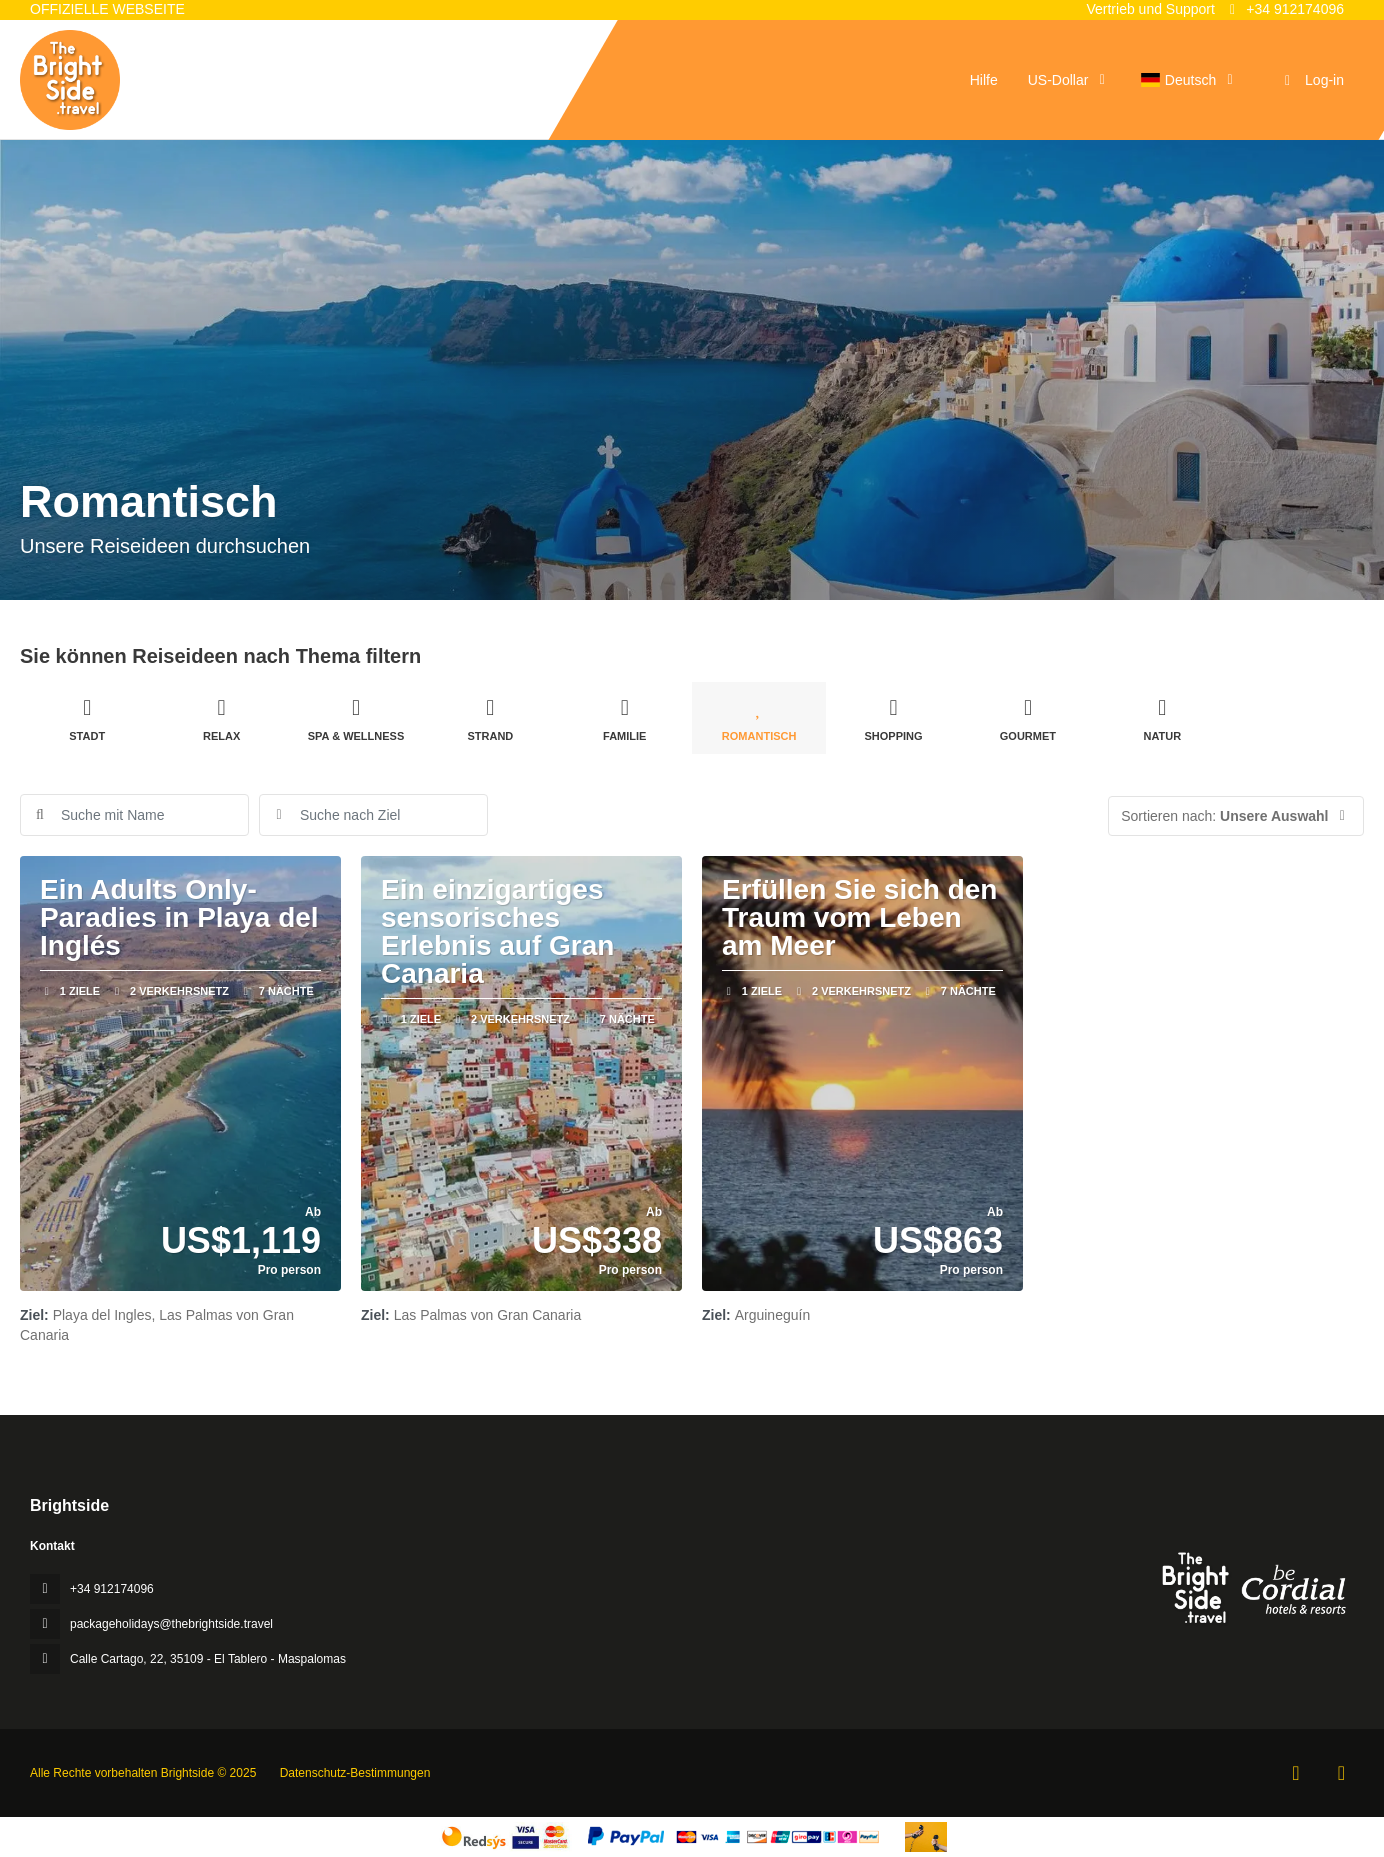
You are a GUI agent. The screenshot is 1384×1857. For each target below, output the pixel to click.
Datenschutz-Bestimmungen (355, 1773)
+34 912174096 (1284, 9)
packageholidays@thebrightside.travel (171, 1624)
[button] (1236, 816)
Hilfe (984, 80)
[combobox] (373, 815)
